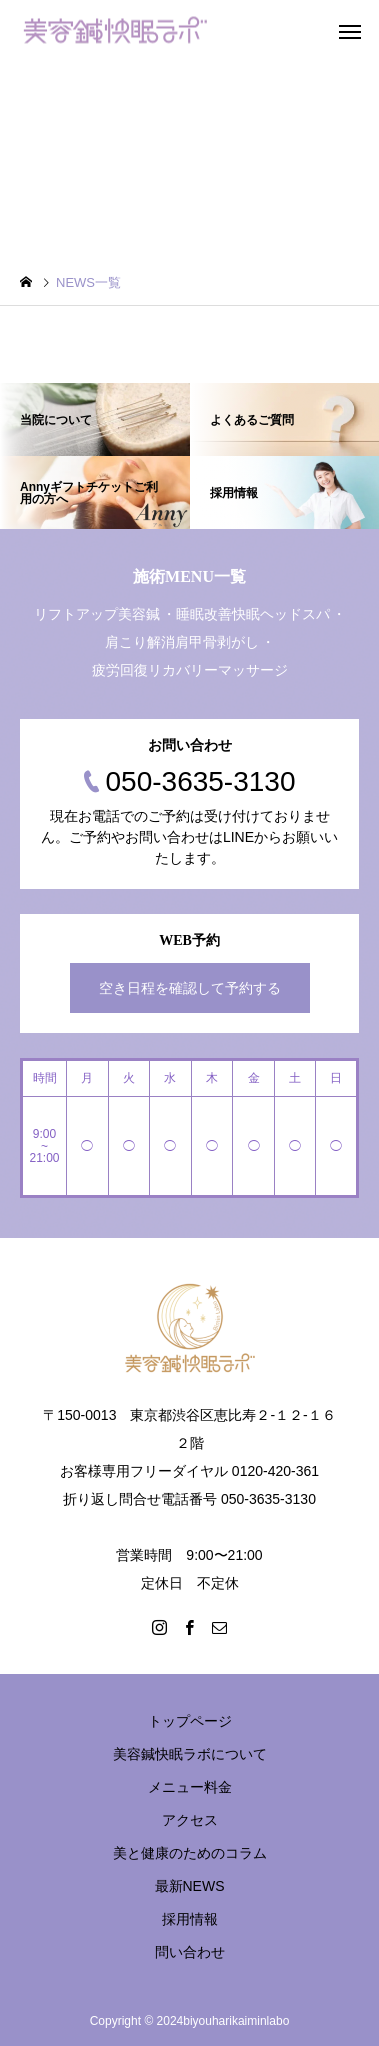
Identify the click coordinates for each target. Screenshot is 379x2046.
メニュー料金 (190, 1787)
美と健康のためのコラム (190, 1853)
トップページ (190, 1721)
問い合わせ (190, 1952)
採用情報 (190, 1919)
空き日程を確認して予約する (190, 988)
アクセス (190, 1820)
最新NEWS (190, 1886)
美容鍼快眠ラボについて (190, 1754)
